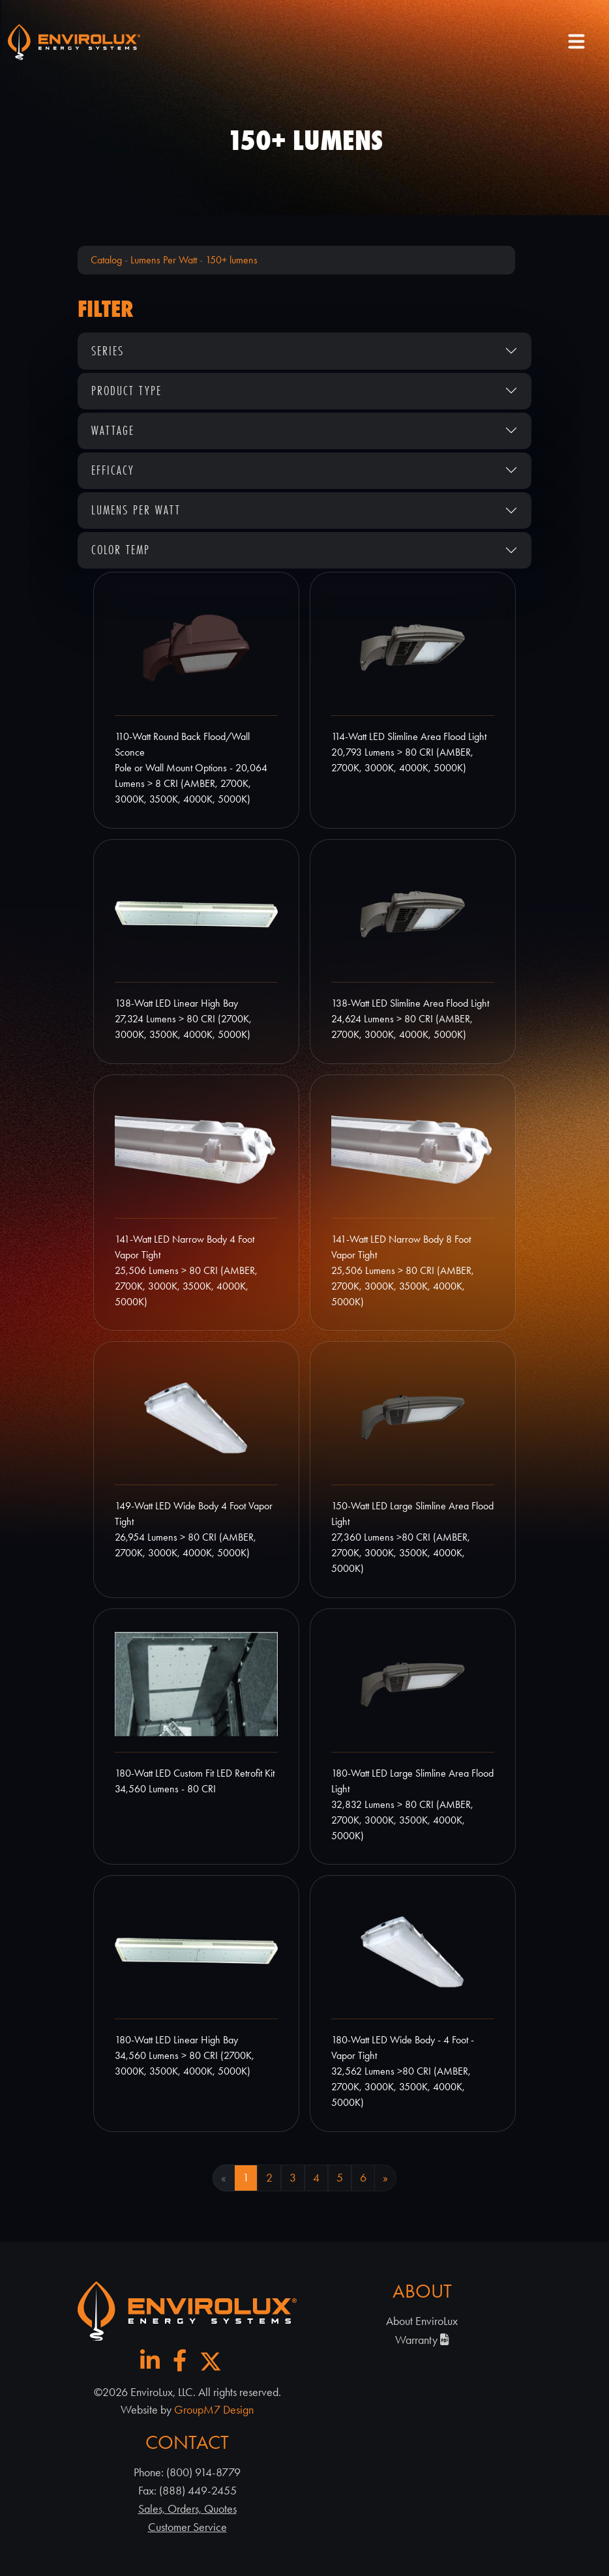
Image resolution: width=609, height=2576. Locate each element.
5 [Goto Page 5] (339, 2177)
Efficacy (112, 470)
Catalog (106, 260)
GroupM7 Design (214, 2410)
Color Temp (120, 549)
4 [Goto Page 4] (316, 2177)
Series (107, 351)
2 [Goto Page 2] (269, 2177)
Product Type (126, 390)
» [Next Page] (385, 2177)
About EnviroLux (422, 2321)
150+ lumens (231, 260)
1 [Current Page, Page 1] (246, 2177)
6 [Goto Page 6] (363, 2177)
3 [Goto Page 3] (293, 2177)
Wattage (112, 430)
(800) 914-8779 (203, 2472)
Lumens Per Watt (163, 260)
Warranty (422, 2340)
